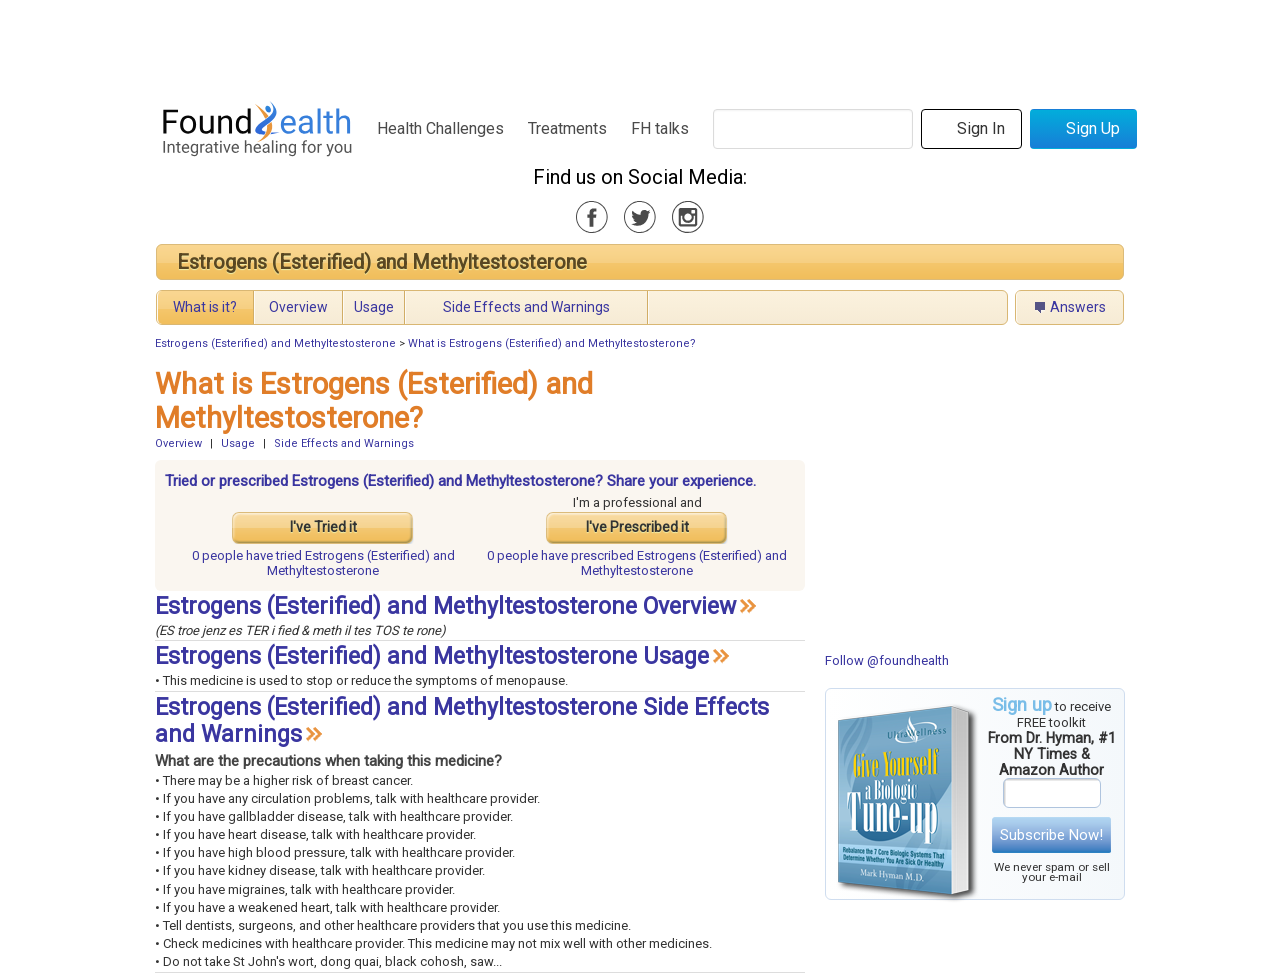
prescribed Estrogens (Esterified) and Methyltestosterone (637, 563)
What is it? (205, 307)
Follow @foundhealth (887, 660)
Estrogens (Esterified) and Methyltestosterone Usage (432, 656)
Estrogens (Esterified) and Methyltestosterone (382, 262)
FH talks (660, 128)
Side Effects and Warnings (526, 307)
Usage (374, 307)
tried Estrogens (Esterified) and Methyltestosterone (323, 563)
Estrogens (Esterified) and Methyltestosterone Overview (445, 606)
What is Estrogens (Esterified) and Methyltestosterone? (552, 343)
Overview (298, 307)
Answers (1078, 307)
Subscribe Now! (1051, 835)
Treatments (567, 128)
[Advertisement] (639, 45)
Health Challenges (440, 128)
